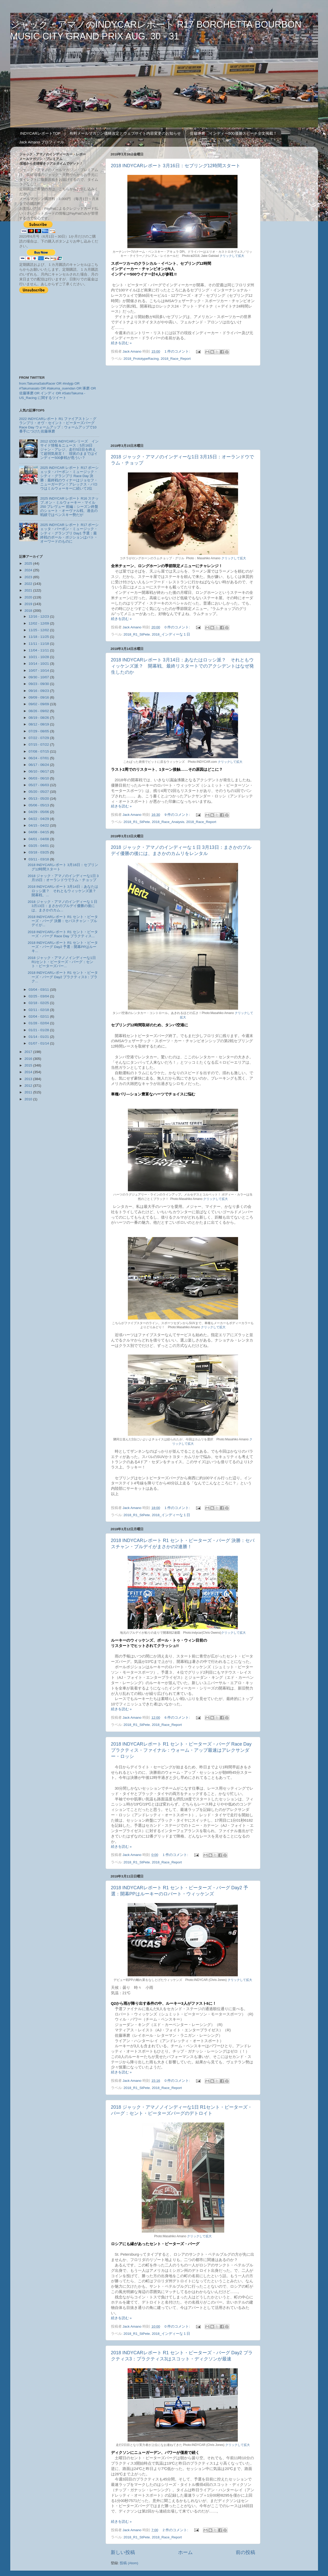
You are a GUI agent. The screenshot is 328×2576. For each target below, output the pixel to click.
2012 (28, 1086)
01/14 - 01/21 (39, 1037)
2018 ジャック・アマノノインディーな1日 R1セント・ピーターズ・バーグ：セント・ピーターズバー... (62, 962)
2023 (28, 577)
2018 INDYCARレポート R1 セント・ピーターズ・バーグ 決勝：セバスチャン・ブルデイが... (63, 921)
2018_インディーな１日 (171, 634)
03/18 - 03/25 (39, 852)
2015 (28, 1065)
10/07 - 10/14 (39, 670)
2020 (28, 597)
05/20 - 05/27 (39, 792)
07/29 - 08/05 (39, 731)
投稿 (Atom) (129, 2563)
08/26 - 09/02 (39, 711)
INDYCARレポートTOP (40, 133)
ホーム (185, 2552)
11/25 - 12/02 (39, 630)
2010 (28, 1099)
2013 (28, 1079)
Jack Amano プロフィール (41, 142)
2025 (28, 563)
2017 (28, 1052)
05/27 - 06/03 (39, 785)
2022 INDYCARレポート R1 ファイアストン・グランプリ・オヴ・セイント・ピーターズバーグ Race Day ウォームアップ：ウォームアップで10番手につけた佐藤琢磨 (58, 425)
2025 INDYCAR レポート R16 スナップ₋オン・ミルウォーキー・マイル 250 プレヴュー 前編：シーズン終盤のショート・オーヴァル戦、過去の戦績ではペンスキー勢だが (69, 507)
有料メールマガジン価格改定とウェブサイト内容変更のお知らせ (125, 133)
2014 (28, 1072)
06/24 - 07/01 (39, 758)
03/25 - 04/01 (39, 846)
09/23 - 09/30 (39, 684)
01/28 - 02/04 (39, 1023)
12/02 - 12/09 (39, 623)
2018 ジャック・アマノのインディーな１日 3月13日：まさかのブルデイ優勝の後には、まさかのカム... (62, 906)
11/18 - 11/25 (39, 637)
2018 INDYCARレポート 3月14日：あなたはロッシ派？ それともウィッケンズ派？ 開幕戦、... (64, 891)
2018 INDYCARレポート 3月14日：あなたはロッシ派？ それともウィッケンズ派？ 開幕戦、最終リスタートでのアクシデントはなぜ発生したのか (182, 666)
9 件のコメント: (178, 815)
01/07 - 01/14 (39, 1043)
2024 (28, 570)
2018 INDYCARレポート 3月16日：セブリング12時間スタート (175, 165)
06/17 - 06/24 (39, 765)
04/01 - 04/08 (39, 839)
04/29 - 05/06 (39, 812)
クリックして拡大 (232, 256)
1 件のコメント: (178, 351)
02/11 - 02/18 (39, 1010)
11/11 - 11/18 (39, 644)
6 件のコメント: (178, 1717)
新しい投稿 (123, 2552)
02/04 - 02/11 (39, 1016)
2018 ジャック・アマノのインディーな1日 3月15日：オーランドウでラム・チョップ (63, 878)
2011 (28, 1092)
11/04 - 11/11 (39, 650)
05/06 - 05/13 (39, 805)
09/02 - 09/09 (39, 704)
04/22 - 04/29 (39, 819)
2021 (28, 590)
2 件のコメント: (176, 2530)
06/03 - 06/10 (39, 778)
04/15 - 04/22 (39, 825)
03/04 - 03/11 (39, 989)
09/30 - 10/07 (39, 677)
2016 (28, 1059)
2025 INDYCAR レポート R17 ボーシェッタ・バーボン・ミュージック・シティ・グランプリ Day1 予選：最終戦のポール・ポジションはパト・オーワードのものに (69, 533)
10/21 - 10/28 (39, 657)
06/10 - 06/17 (39, 771)
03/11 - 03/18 (39, 859)
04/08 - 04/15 (39, 832)
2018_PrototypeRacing (141, 359)
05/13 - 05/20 (39, 798)
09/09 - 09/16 (39, 697)
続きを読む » (121, 343)
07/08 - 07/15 (39, 751)
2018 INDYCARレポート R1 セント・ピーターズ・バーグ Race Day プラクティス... (63, 934)
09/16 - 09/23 (39, 691)
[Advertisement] (183, 405)
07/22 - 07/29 (39, 738)
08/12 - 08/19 (39, 724)
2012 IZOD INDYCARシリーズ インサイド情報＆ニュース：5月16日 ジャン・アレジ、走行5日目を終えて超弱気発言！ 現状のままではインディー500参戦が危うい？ (69, 449)
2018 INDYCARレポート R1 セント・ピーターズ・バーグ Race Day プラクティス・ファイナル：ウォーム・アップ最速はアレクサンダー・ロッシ (181, 1750)
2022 (28, 584)
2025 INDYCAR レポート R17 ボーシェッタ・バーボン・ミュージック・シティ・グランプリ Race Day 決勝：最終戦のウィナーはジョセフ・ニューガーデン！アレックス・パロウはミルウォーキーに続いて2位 (69, 478)
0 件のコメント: (178, 627)
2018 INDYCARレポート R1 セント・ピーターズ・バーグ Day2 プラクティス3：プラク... (63, 977)
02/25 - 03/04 (39, 996)
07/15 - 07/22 (39, 744)
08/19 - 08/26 (39, 718)
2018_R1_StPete (137, 634)
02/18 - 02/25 (39, 1003)
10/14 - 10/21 (39, 664)
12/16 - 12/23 (39, 616)
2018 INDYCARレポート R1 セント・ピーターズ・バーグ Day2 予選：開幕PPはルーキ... (63, 947)
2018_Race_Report (176, 359)
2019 (28, 604)
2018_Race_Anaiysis (168, 822)
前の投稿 (245, 2552)
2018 (28, 611)
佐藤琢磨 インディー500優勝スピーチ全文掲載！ (233, 133)
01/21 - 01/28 (39, 1030)
